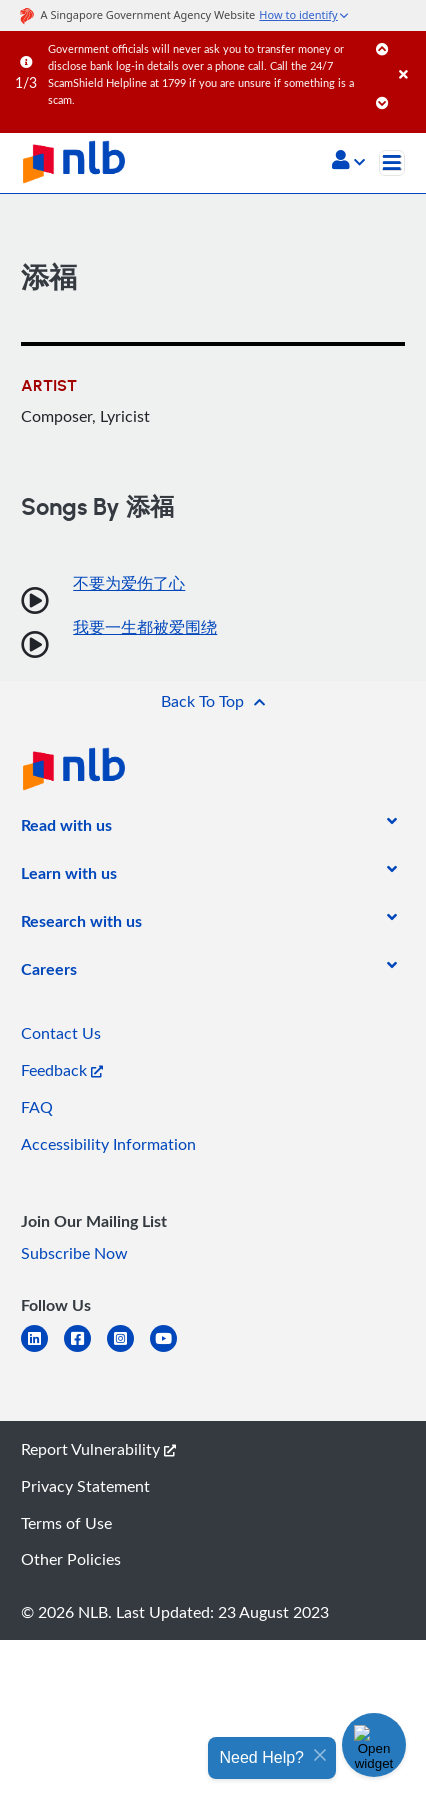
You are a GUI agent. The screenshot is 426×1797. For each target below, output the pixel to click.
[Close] (409, 54)
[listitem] (66, 829)
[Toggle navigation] (392, 163)
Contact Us (61, 1033)
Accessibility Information (108, 1144)
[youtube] (171, 1350)
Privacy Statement (85, 1486)
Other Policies (71, 1559)
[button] (348, 162)
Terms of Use (66, 1523)
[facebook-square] (85, 1350)
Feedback (62, 1070)
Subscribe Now (74, 1253)
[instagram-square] (128, 1350)
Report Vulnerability (98, 1449)
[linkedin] (42, 1350)
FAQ (37, 1107)
